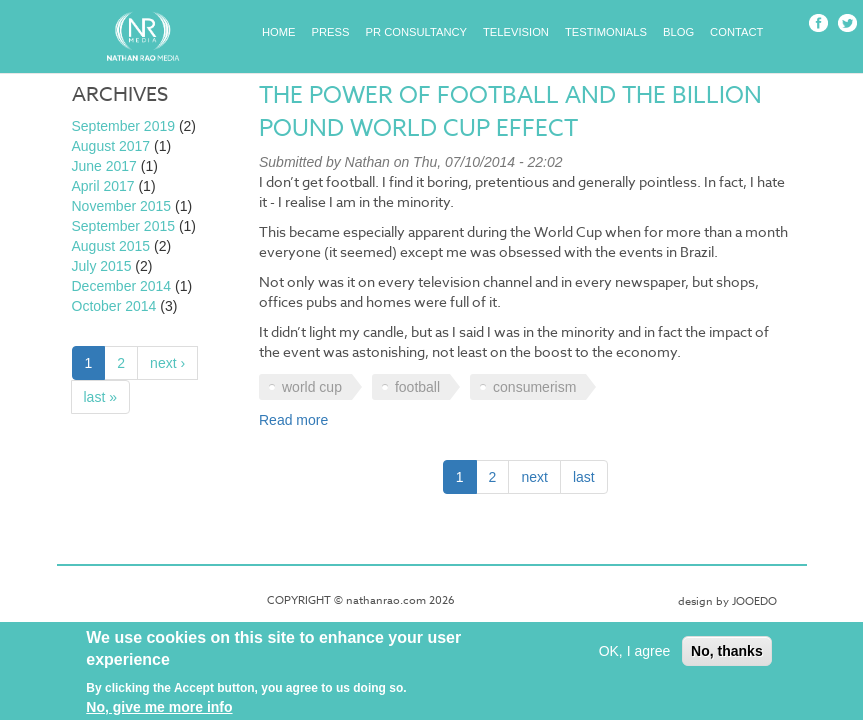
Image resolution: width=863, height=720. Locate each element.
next (534, 477)
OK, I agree (635, 656)
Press (331, 32)
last (584, 477)
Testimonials (606, 32)
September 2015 (124, 226)
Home (279, 32)
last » (100, 397)
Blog (678, 32)
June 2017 (104, 166)
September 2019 (124, 126)
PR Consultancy (417, 32)
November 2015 (122, 206)
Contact (736, 32)
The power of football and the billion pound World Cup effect (510, 112)
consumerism (534, 387)
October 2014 (114, 306)
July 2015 (102, 266)
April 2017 (103, 186)
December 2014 (122, 286)
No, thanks (727, 656)
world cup (312, 387)
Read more (293, 420)
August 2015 (111, 246)
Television (516, 32)
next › (167, 363)
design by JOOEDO (727, 601)
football (417, 387)
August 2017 (111, 146)
